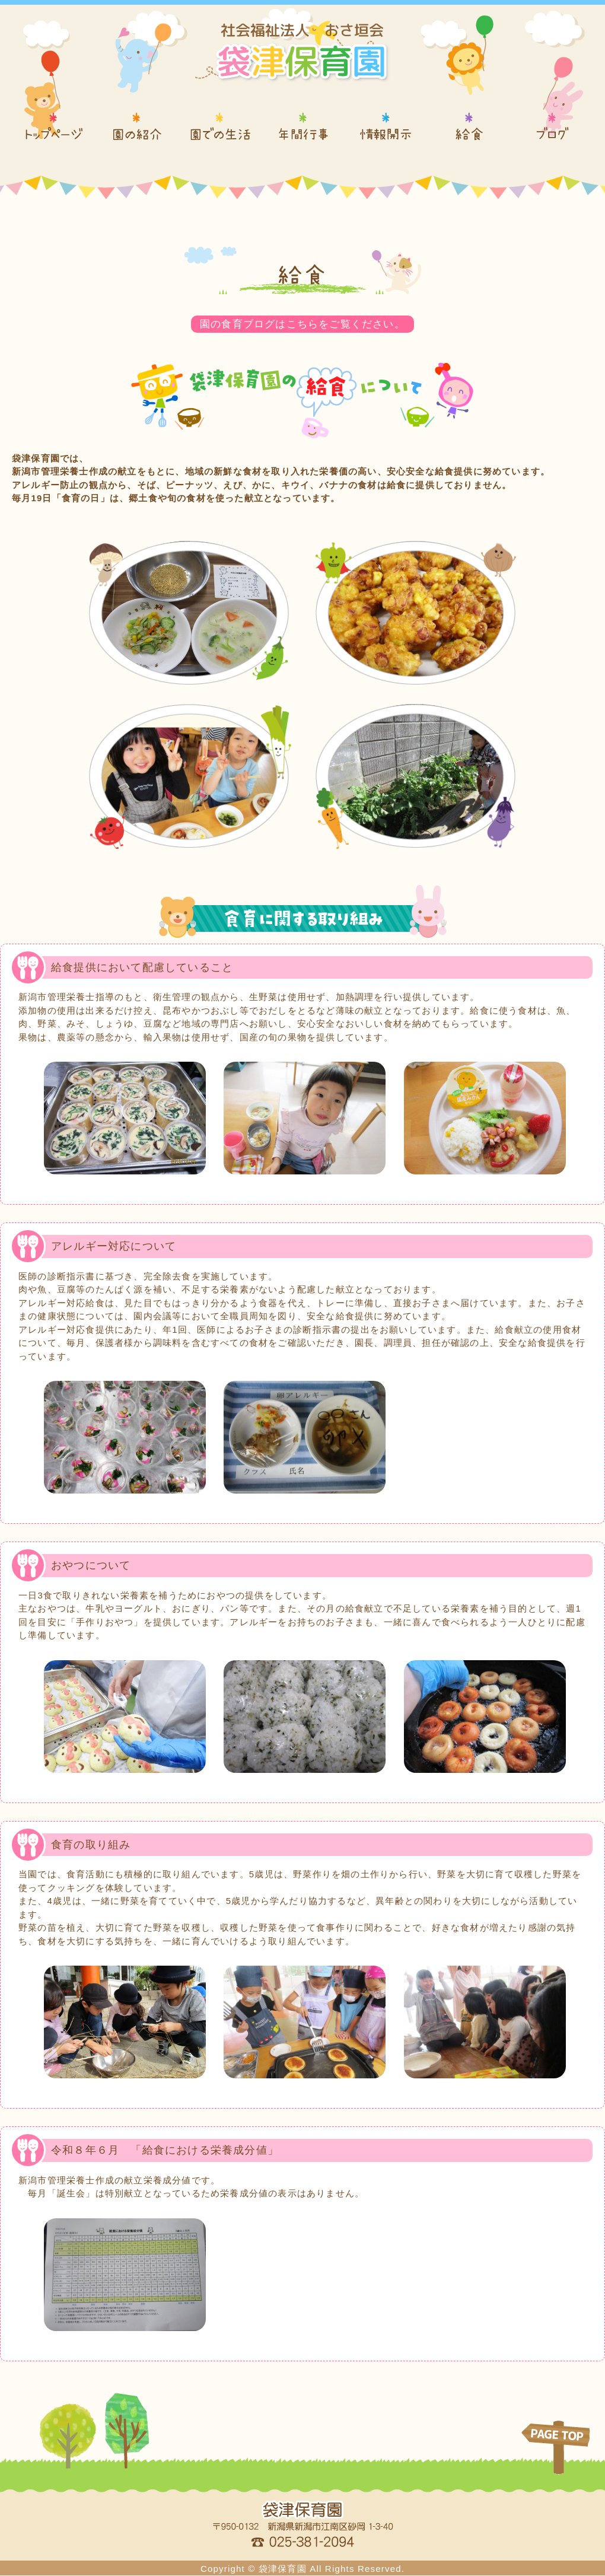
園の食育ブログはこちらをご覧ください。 (303, 324)
